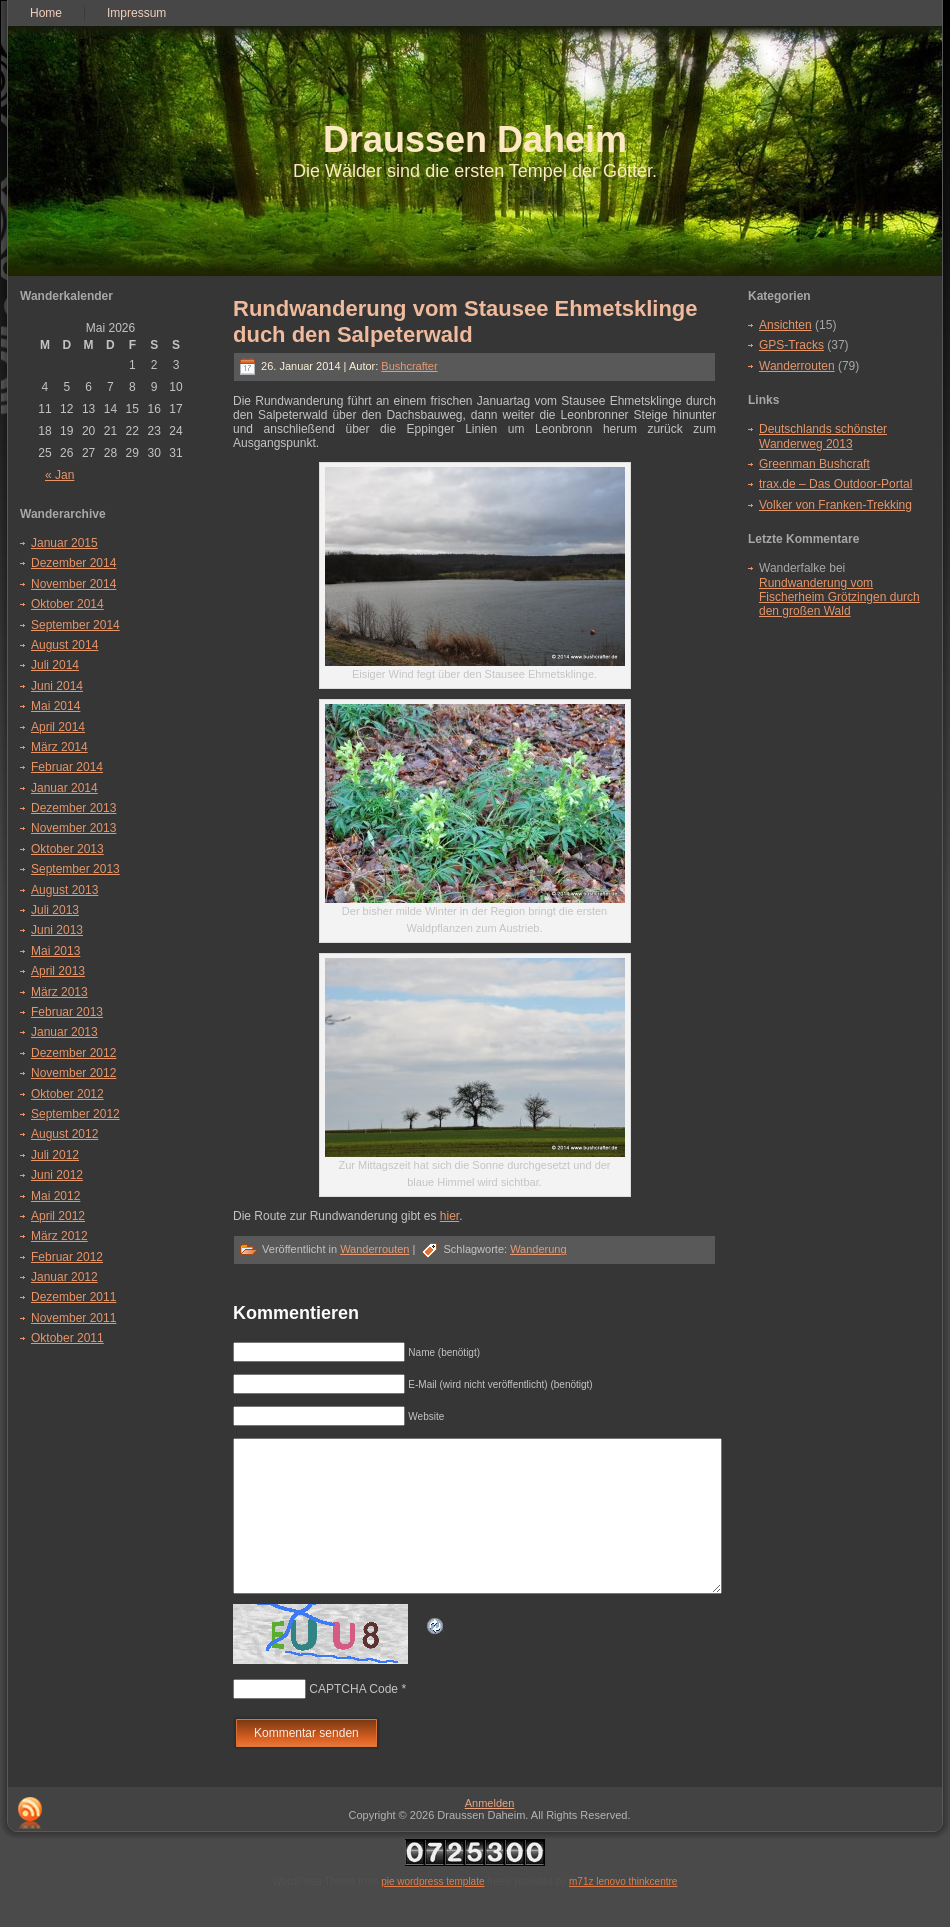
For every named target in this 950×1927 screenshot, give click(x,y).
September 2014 (75, 625)
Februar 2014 (67, 767)
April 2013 (58, 971)
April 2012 (58, 1216)
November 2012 (73, 1073)
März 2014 (59, 747)
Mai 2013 (55, 951)
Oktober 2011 (67, 1338)
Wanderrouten (374, 1249)
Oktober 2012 (67, 1094)
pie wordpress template (432, 1911)
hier (449, 1216)
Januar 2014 (64, 788)
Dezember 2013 (73, 808)
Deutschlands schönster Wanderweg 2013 (823, 436)
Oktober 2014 (67, 604)
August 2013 (64, 890)
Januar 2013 (64, 1032)
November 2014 (73, 584)
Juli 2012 (55, 1155)
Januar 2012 (64, 1277)
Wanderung (538, 1249)
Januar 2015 (64, 543)
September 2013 (75, 869)
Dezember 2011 (73, 1297)
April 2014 (58, 727)
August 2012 (64, 1134)
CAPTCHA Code (353, 1719)
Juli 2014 (55, 665)
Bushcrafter (409, 366)
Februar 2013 (67, 1012)
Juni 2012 (57, 1175)
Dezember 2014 (73, 563)
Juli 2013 (55, 910)
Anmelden (490, 1833)
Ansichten (785, 325)
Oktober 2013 (67, 849)
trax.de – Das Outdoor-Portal (835, 484)
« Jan (59, 475)
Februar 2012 (67, 1257)
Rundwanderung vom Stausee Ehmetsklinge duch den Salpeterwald (465, 321)
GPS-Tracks (791, 345)
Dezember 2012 (73, 1053)
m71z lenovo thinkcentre (623, 1911)
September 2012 (75, 1114)
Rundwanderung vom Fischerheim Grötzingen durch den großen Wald (839, 597)
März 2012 (59, 1236)
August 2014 (64, 645)
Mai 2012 (55, 1196)
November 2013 (73, 828)
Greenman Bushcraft (814, 464)
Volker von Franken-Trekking (835, 505)
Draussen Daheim (475, 139)
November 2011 (73, 1318)
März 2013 (59, 992)
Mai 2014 (55, 706)
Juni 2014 (57, 686)
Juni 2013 (57, 930)
